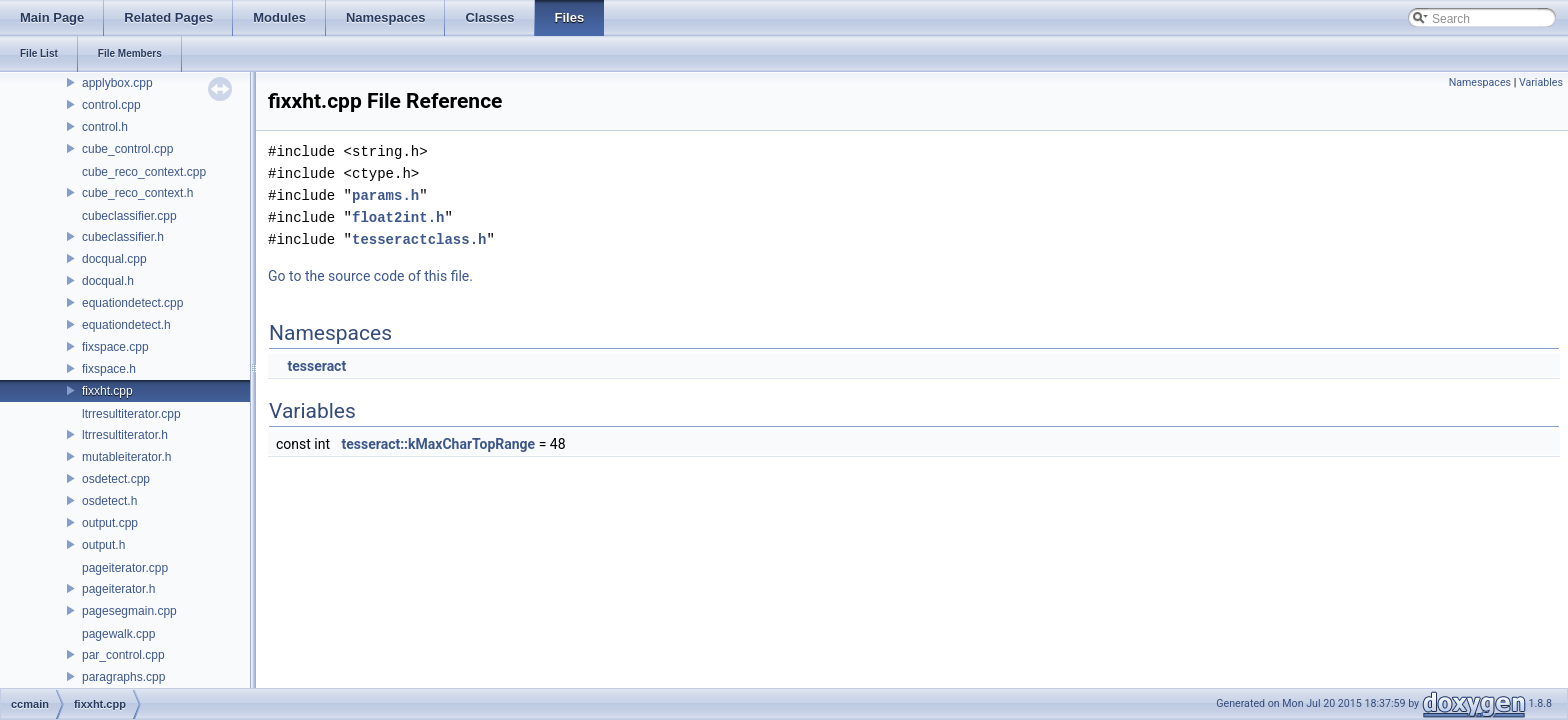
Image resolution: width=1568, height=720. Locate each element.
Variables (1541, 82)
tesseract (316, 366)
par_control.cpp (123, 655)
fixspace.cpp (115, 347)
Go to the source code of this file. (370, 276)
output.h (103, 545)
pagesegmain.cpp (129, 611)
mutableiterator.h (126, 457)
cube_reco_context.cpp (144, 172)
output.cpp (110, 523)
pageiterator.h (118, 589)
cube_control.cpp (127, 149)
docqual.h (108, 281)
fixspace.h (109, 369)
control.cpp (111, 105)
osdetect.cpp (116, 479)
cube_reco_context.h (137, 193)
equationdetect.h (126, 325)
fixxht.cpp (107, 391)
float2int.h (398, 217)
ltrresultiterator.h (125, 435)
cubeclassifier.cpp (129, 216)
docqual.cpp (114, 259)
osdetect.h (109, 501)
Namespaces (1480, 82)
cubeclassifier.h (123, 237)
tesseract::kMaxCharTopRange (439, 444)
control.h (105, 127)
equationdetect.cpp (132, 303)
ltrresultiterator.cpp (131, 414)
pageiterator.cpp (125, 568)
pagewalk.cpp (118, 634)
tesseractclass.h (419, 239)
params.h (385, 195)
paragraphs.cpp (123, 677)
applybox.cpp (117, 83)
